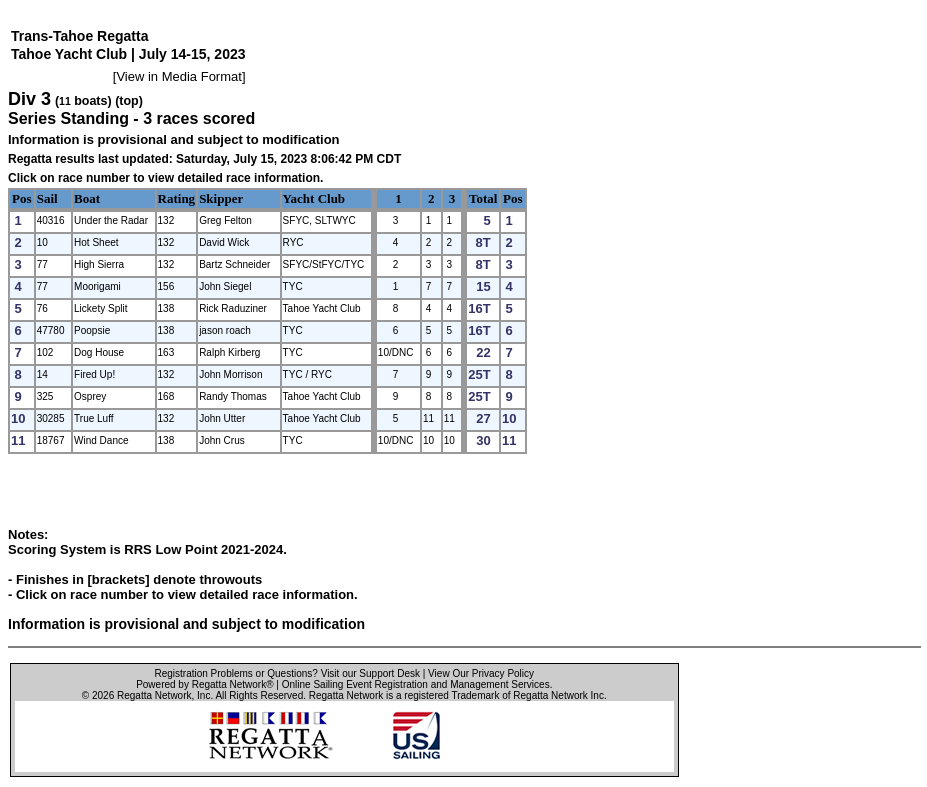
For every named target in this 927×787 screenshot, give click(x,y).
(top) (129, 101)
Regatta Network (154, 695)
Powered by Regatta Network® (204, 684)
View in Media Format (178, 76)
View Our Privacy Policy (481, 673)
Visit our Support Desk (370, 673)
